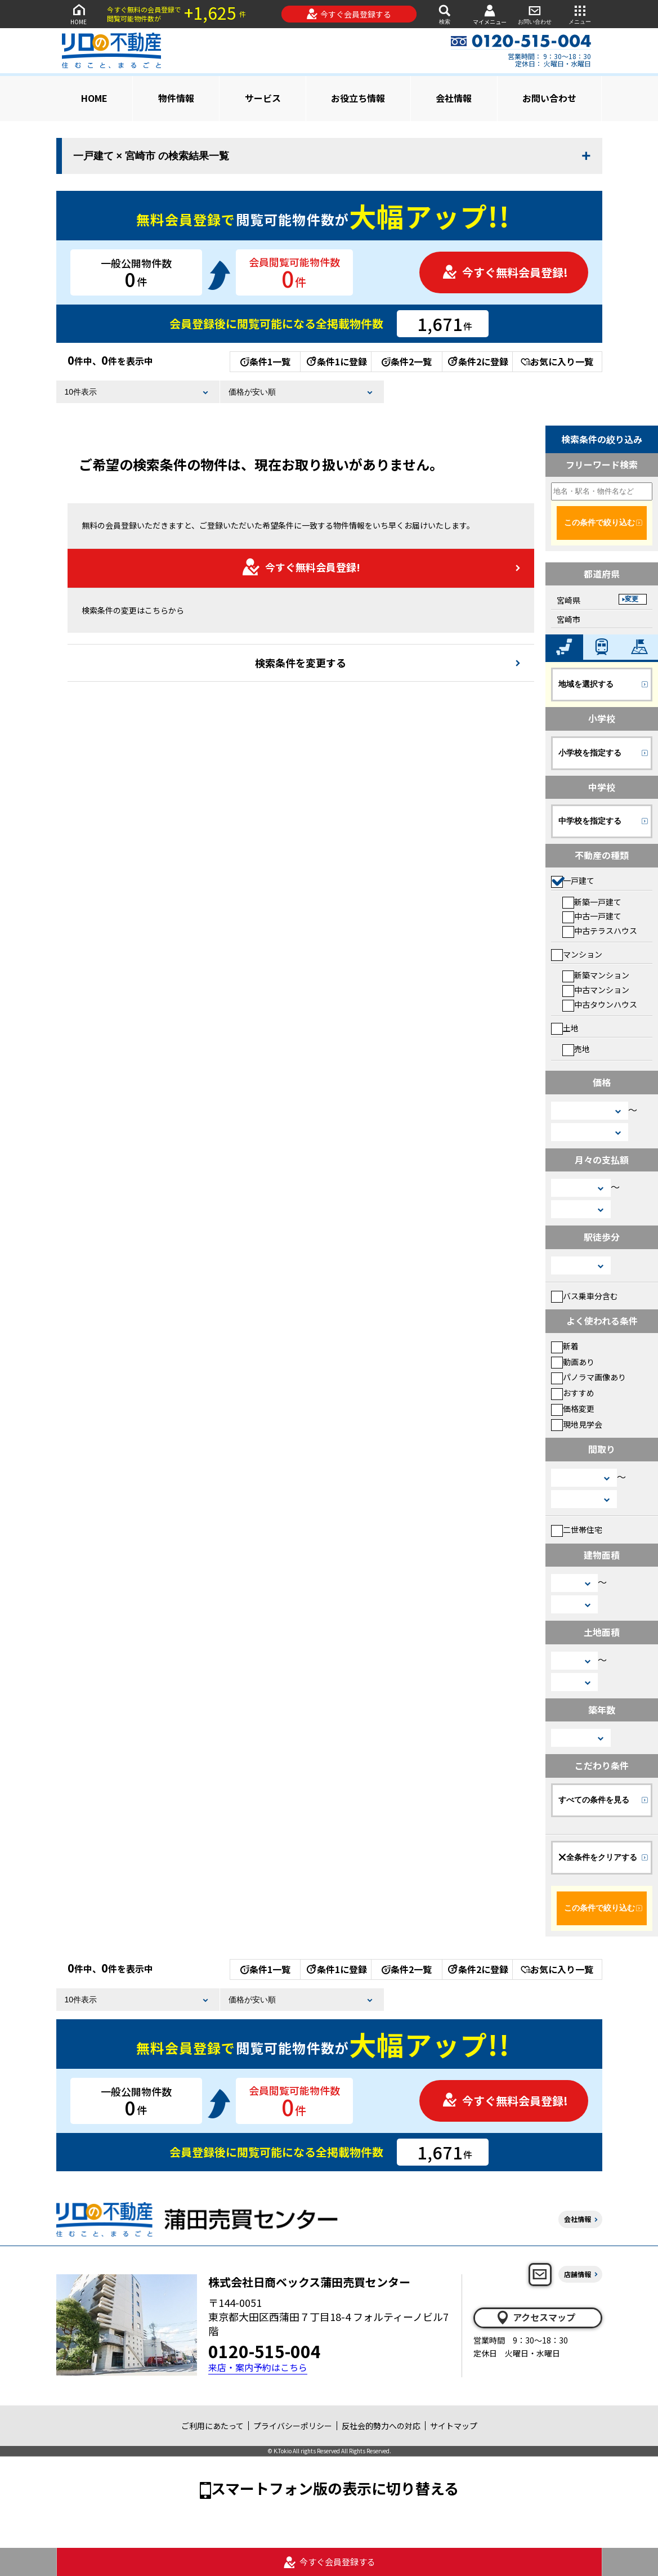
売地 (576, 1048)
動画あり (572, 1361)
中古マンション (595, 989)
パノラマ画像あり (588, 1377)
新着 (565, 1346)
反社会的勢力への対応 (381, 2425)
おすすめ (572, 1392)
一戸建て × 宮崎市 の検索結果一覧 (151, 156)
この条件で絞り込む (599, 522)
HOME (78, 14)
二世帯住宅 (576, 1529)
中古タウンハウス (599, 1004)
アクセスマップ (535, 2317)
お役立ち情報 (358, 98)
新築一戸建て (591, 901)
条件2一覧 (407, 361)
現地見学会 (576, 1424)
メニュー (579, 14)
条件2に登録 (477, 361)
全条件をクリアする (597, 1857)
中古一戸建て (591, 916)
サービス (263, 98)
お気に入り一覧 (557, 361)
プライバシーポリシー (292, 2425)
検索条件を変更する (300, 662)
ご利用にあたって (212, 2425)
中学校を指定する (589, 820)
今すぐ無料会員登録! (505, 272)
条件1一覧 (265, 361)
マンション (576, 954)
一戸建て (572, 880)
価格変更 (572, 1408)
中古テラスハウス (599, 930)
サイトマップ (453, 2425)
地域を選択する (586, 683)
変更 (631, 599)
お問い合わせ (534, 14)
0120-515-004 (264, 2351)
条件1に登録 (336, 361)
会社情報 (454, 98)
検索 (444, 14)
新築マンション (595, 975)
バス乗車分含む (584, 1296)
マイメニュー (489, 14)
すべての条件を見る (593, 1799)
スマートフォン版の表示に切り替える (335, 2487)
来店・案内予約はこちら (257, 2367)
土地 (565, 1028)
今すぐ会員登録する (348, 14)
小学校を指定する (589, 752)
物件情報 (176, 98)
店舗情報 (577, 2274)
